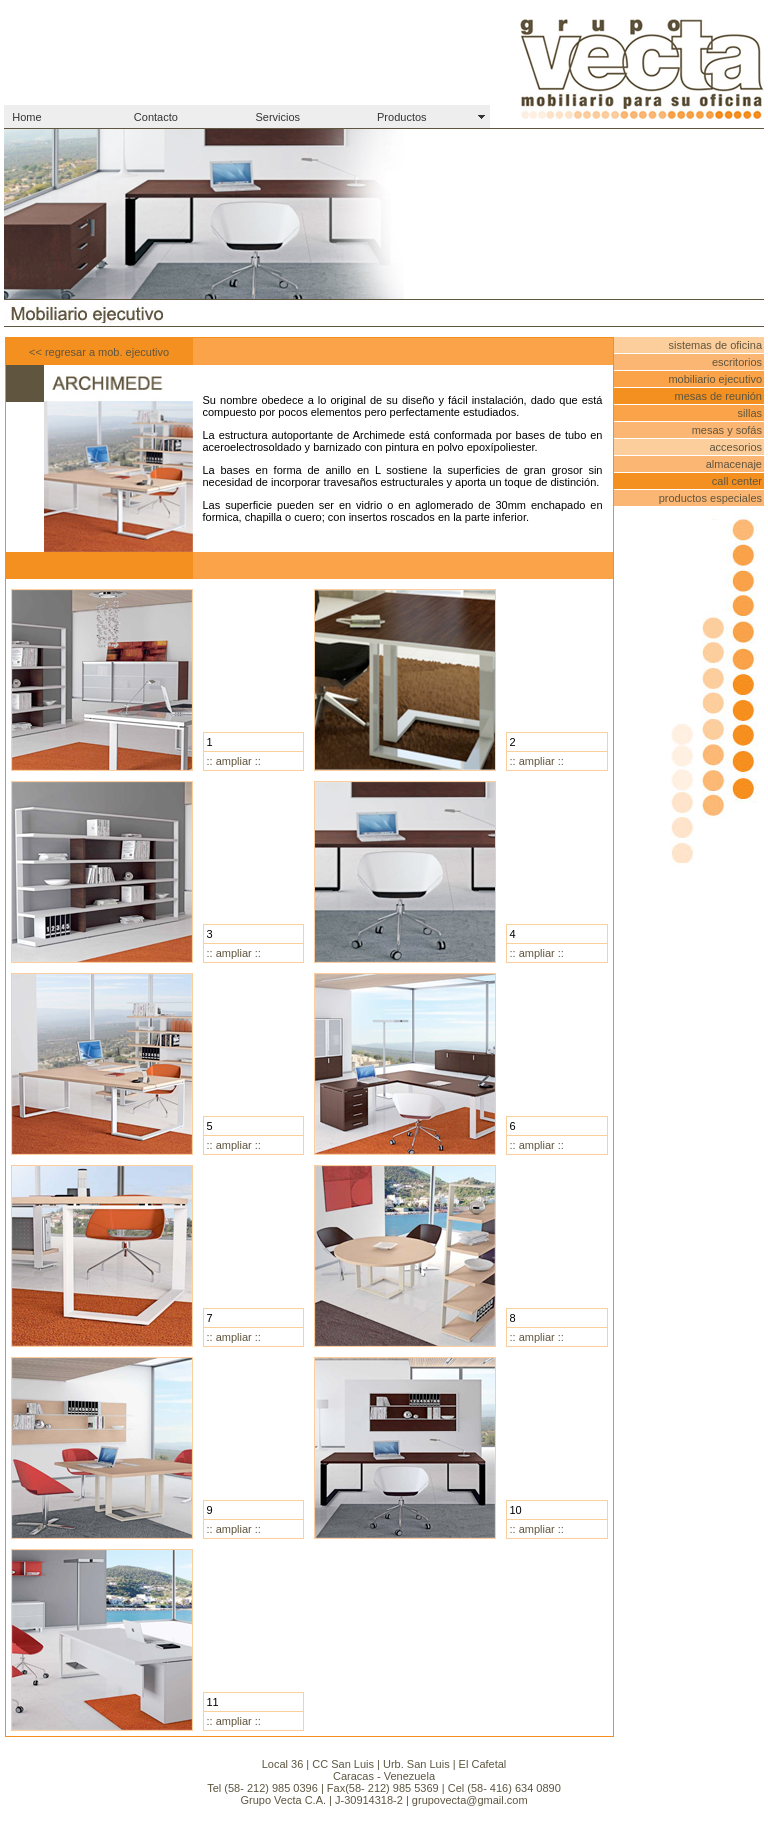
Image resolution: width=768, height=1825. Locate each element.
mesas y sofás (727, 430)
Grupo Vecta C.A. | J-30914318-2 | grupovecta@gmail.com (383, 1800)
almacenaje (734, 464)
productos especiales (710, 498)
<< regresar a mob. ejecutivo (99, 352)
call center (737, 481)
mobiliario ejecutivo (715, 379)
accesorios (735, 447)
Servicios (277, 117)
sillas (750, 413)
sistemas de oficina (715, 345)
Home (26, 117)
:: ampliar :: (234, 761)
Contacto (156, 117)
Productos (402, 117)
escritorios (737, 362)
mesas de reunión (718, 396)
